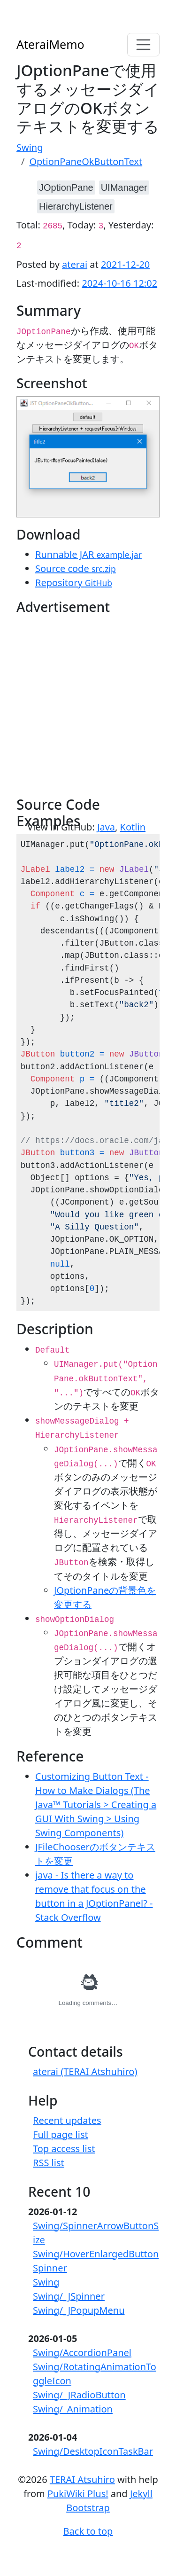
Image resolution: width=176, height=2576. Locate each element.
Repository (73, 582)
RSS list (48, 2162)
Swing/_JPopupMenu (79, 2310)
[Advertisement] (88, 708)
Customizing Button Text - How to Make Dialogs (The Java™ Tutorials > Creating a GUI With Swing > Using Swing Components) (95, 1804)
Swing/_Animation (73, 2409)
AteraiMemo (50, 44)
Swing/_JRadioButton (79, 2394)
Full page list (60, 2134)
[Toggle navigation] (143, 44)
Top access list (64, 2148)
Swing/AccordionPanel (82, 2352)
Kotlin (132, 827)
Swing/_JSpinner (69, 2296)
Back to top (88, 2531)
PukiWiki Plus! (77, 2493)
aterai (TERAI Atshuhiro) (85, 2071)
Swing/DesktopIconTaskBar (93, 2451)
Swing (46, 2282)
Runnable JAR (88, 554)
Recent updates (67, 2120)
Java (106, 827)
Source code (75, 568)
